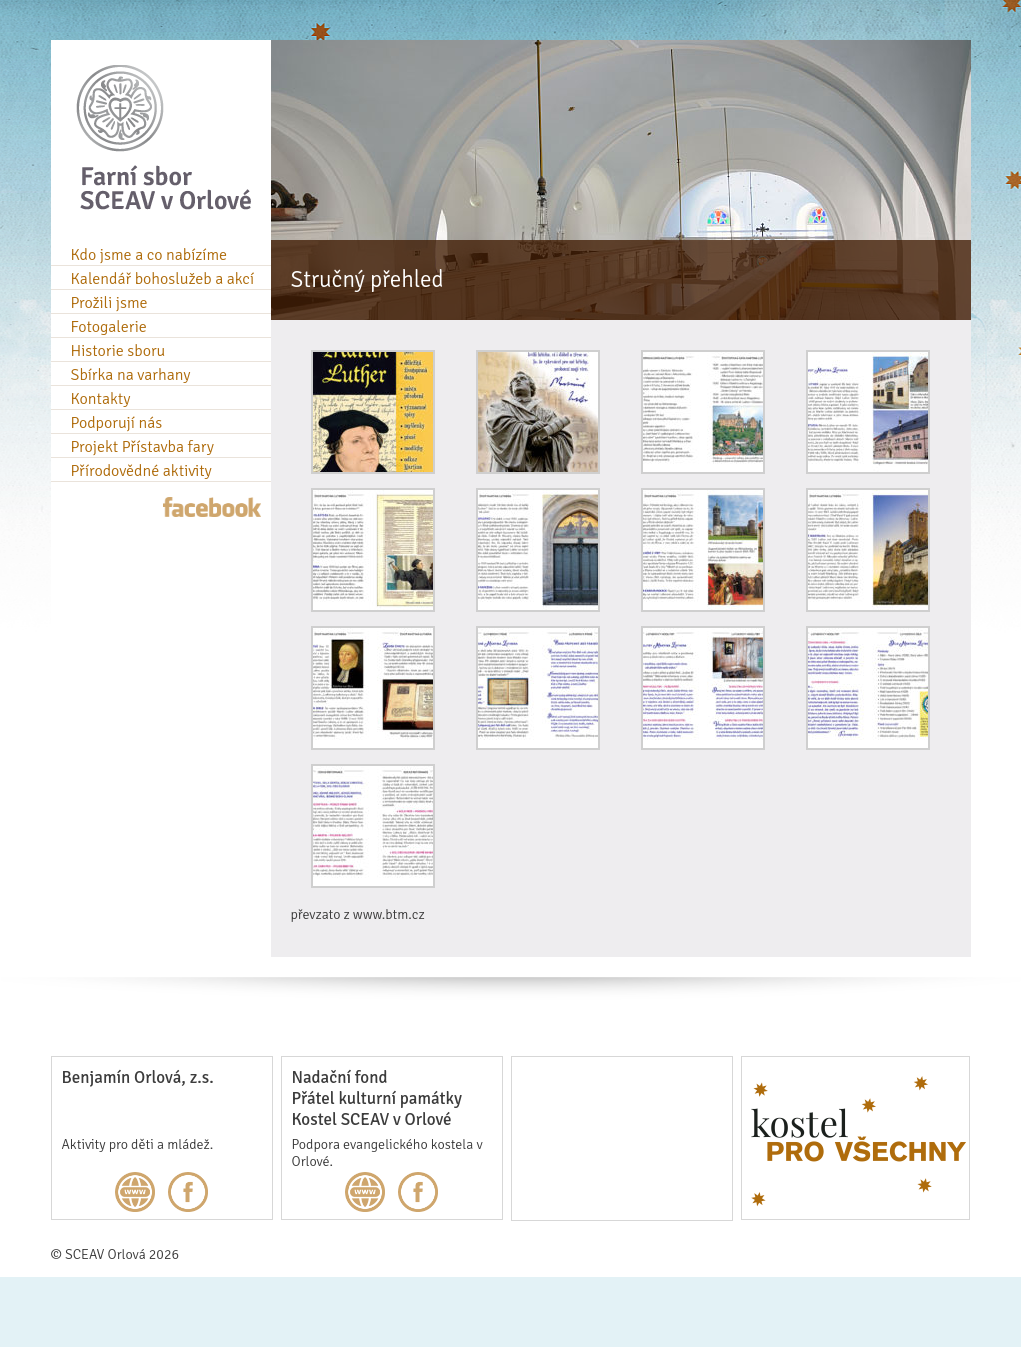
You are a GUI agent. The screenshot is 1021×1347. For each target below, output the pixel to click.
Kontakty (101, 399)
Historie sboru (118, 351)
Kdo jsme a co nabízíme (149, 255)
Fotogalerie (109, 327)
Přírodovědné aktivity (141, 471)
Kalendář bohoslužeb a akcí (163, 279)
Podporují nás (117, 423)
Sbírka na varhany (131, 375)
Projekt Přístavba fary (142, 447)
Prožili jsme (109, 303)
